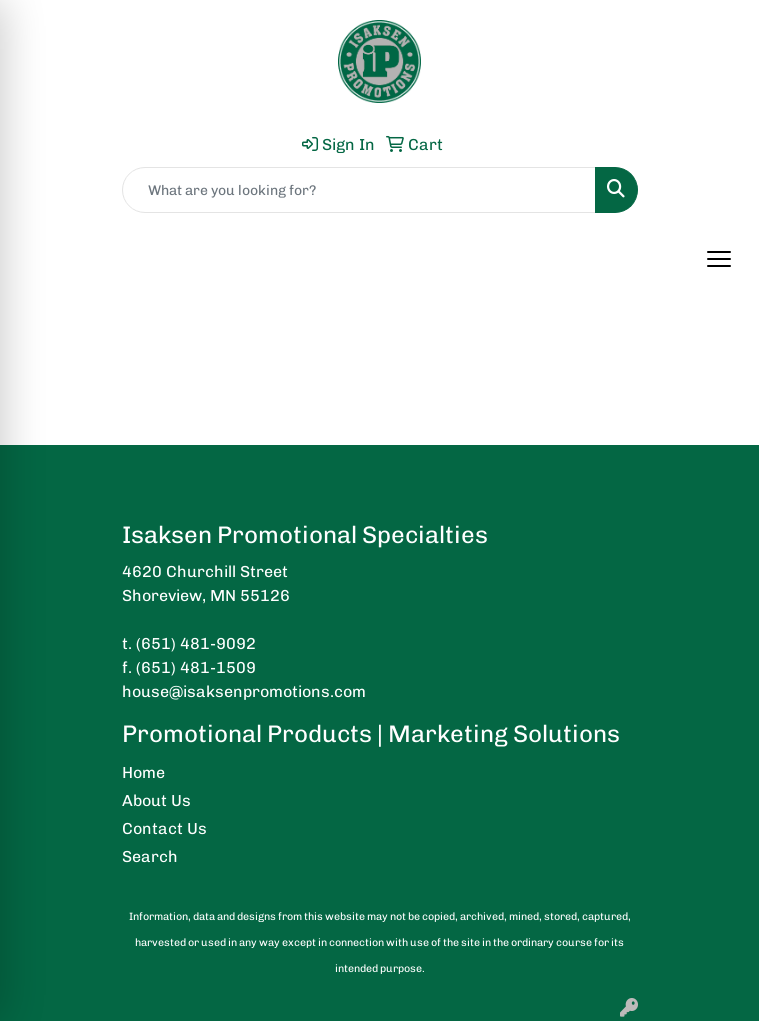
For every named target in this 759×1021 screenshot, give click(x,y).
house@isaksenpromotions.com (244, 691)
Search (150, 856)
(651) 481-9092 (196, 643)
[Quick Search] (359, 190)
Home (143, 772)
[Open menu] (719, 259)
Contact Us (164, 828)
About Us (156, 800)
